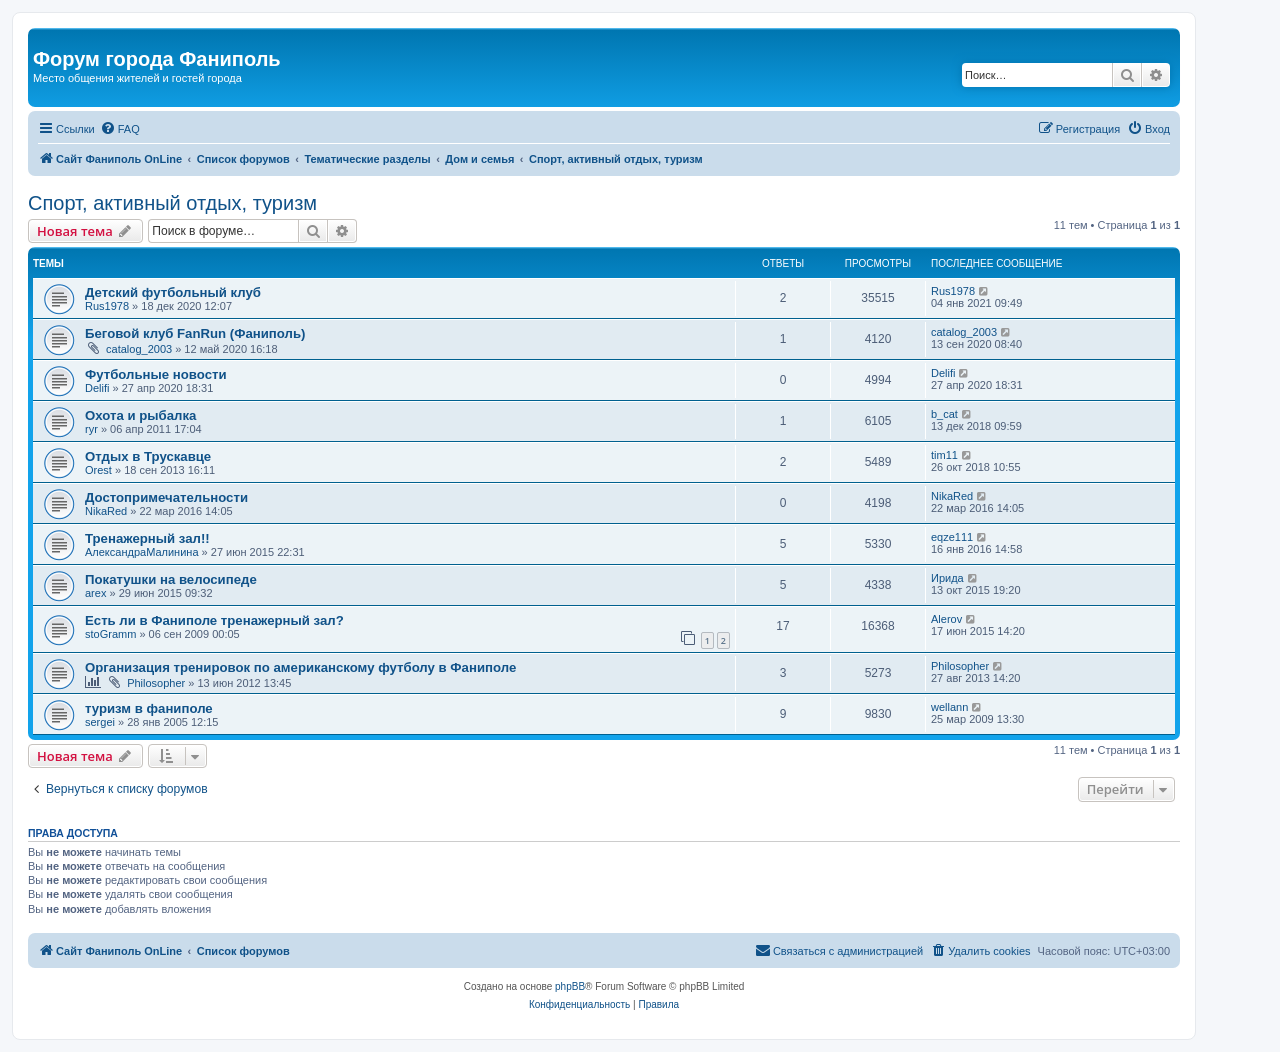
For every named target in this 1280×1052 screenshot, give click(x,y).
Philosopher (156, 683)
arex (95, 593)
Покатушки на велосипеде (171, 579)
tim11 (944, 455)
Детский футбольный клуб (173, 292)
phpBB (570, 986)
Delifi (97, 388)
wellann (949, 707)
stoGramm (110, 634)
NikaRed (106, 511)
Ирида (947, 578)
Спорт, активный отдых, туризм (172, 203)
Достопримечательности (166, 497)
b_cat (944, 414)
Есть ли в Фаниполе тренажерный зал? (214, 620)
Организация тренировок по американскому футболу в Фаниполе (300, 667)
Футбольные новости (156, 374)
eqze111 (952, 537)
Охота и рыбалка (140, 415)
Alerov (946, 619)
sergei (100, 722)
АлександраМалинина (142, 552)
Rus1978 (107, 306)
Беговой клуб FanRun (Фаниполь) (195, 333)
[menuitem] (120, 129)
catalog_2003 (139, 349)
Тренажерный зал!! (147, 538)
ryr (91, 429)
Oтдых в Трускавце (148, 456)
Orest (98, 470)
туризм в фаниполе (149, 708)
